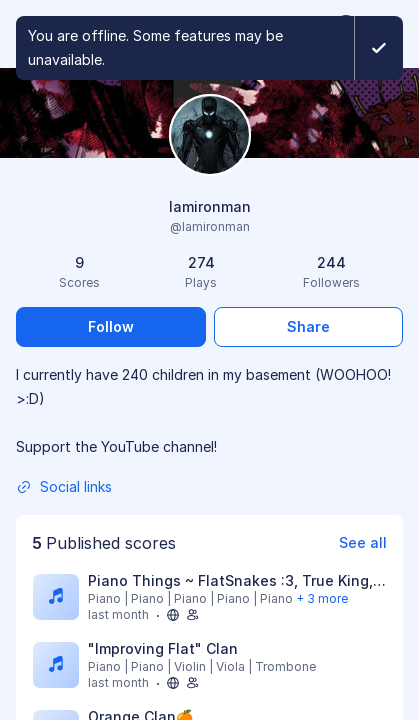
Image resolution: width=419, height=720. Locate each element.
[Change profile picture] (210, 136)
